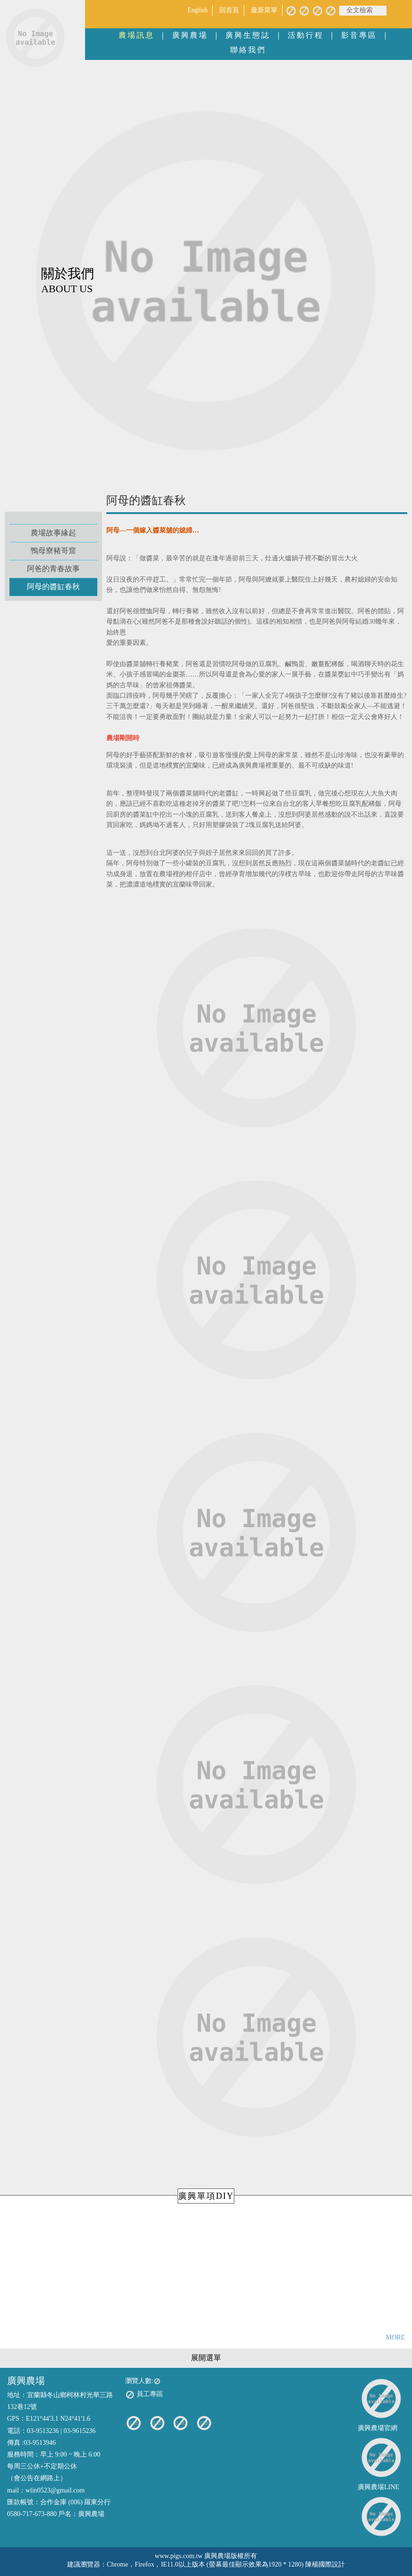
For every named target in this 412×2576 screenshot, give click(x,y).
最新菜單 (264, 10)
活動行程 (306, 35)
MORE (395, 2337)
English (198, 10)
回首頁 (229, 10)
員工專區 (144, 2394)
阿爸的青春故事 (53, 569)
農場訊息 (136, 35)
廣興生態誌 (247, 35)
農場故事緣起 (53, 533)
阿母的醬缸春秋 (53, 587)
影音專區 (359, 35)
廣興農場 (190, 35)
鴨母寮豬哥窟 (53, 551)
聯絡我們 (248, 50)
